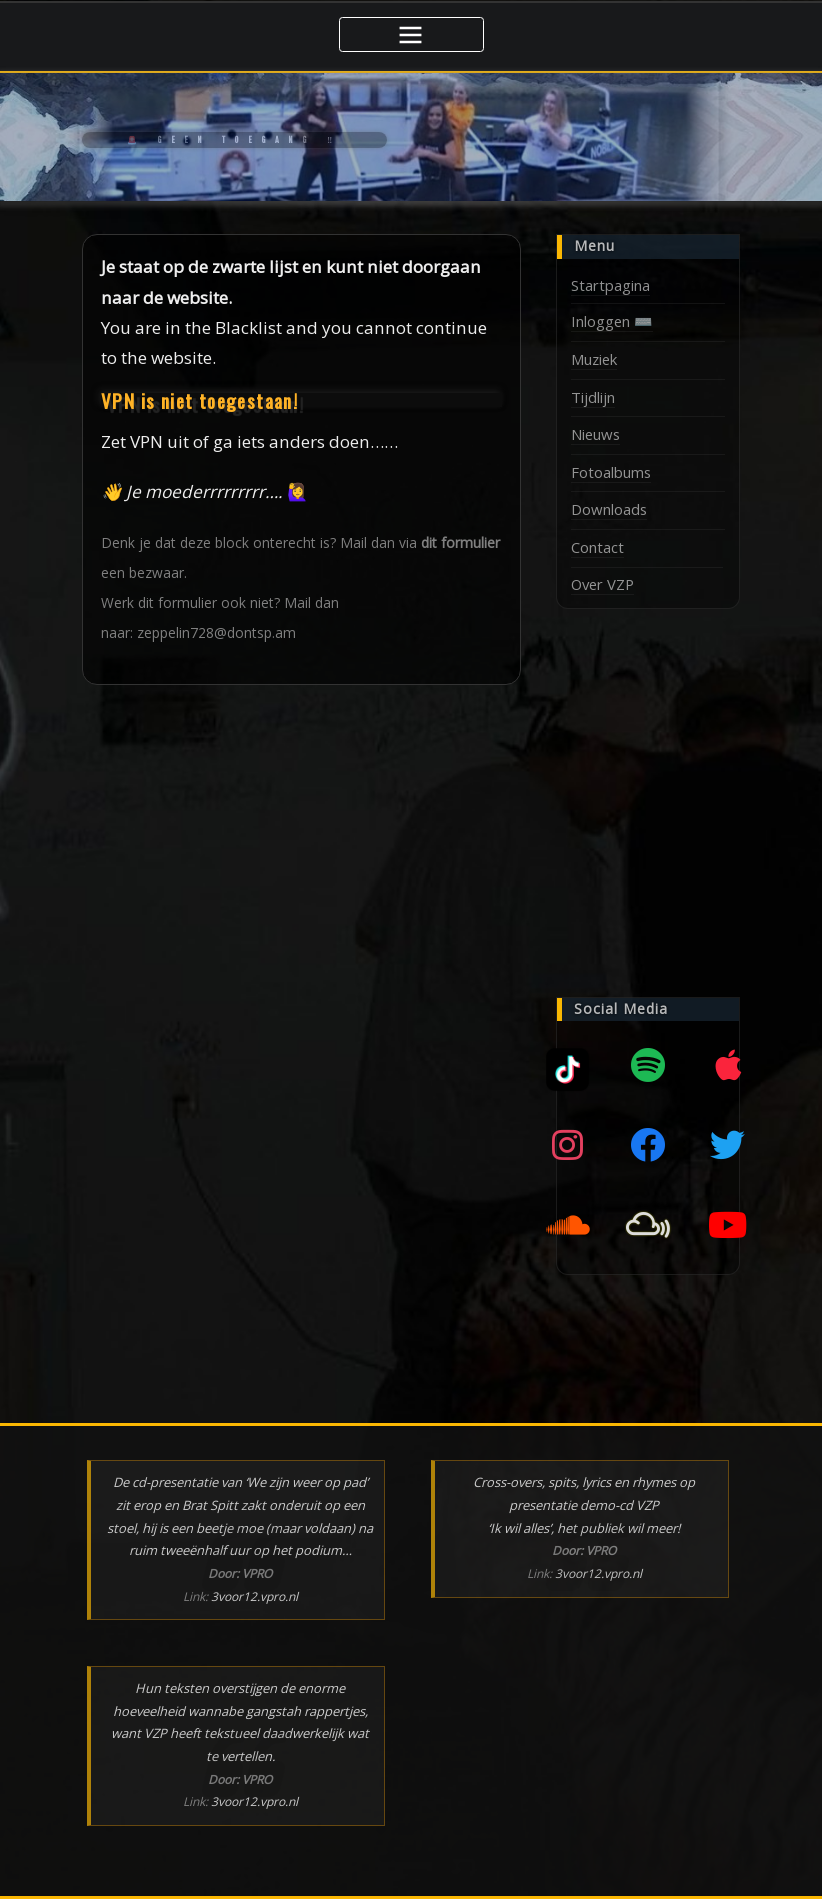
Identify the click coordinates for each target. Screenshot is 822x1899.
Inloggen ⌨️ (612, 321)
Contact (597, 547)
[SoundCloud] (568, 1224)
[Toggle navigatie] (411, 34)
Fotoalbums (611, 472)
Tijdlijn (593, 396)
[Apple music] (728, 1064)
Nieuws (595, 434)
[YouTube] (728, 1224)
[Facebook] (648, 1144)
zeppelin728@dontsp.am (216, 632)
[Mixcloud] (568, 1064)
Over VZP (602, 583)
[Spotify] (648, 1064)
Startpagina (610, 285)
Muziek (594, 359)
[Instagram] (568, 1144)
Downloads (609, 509)
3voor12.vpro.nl (254, 1595)
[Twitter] (728, 1144)
